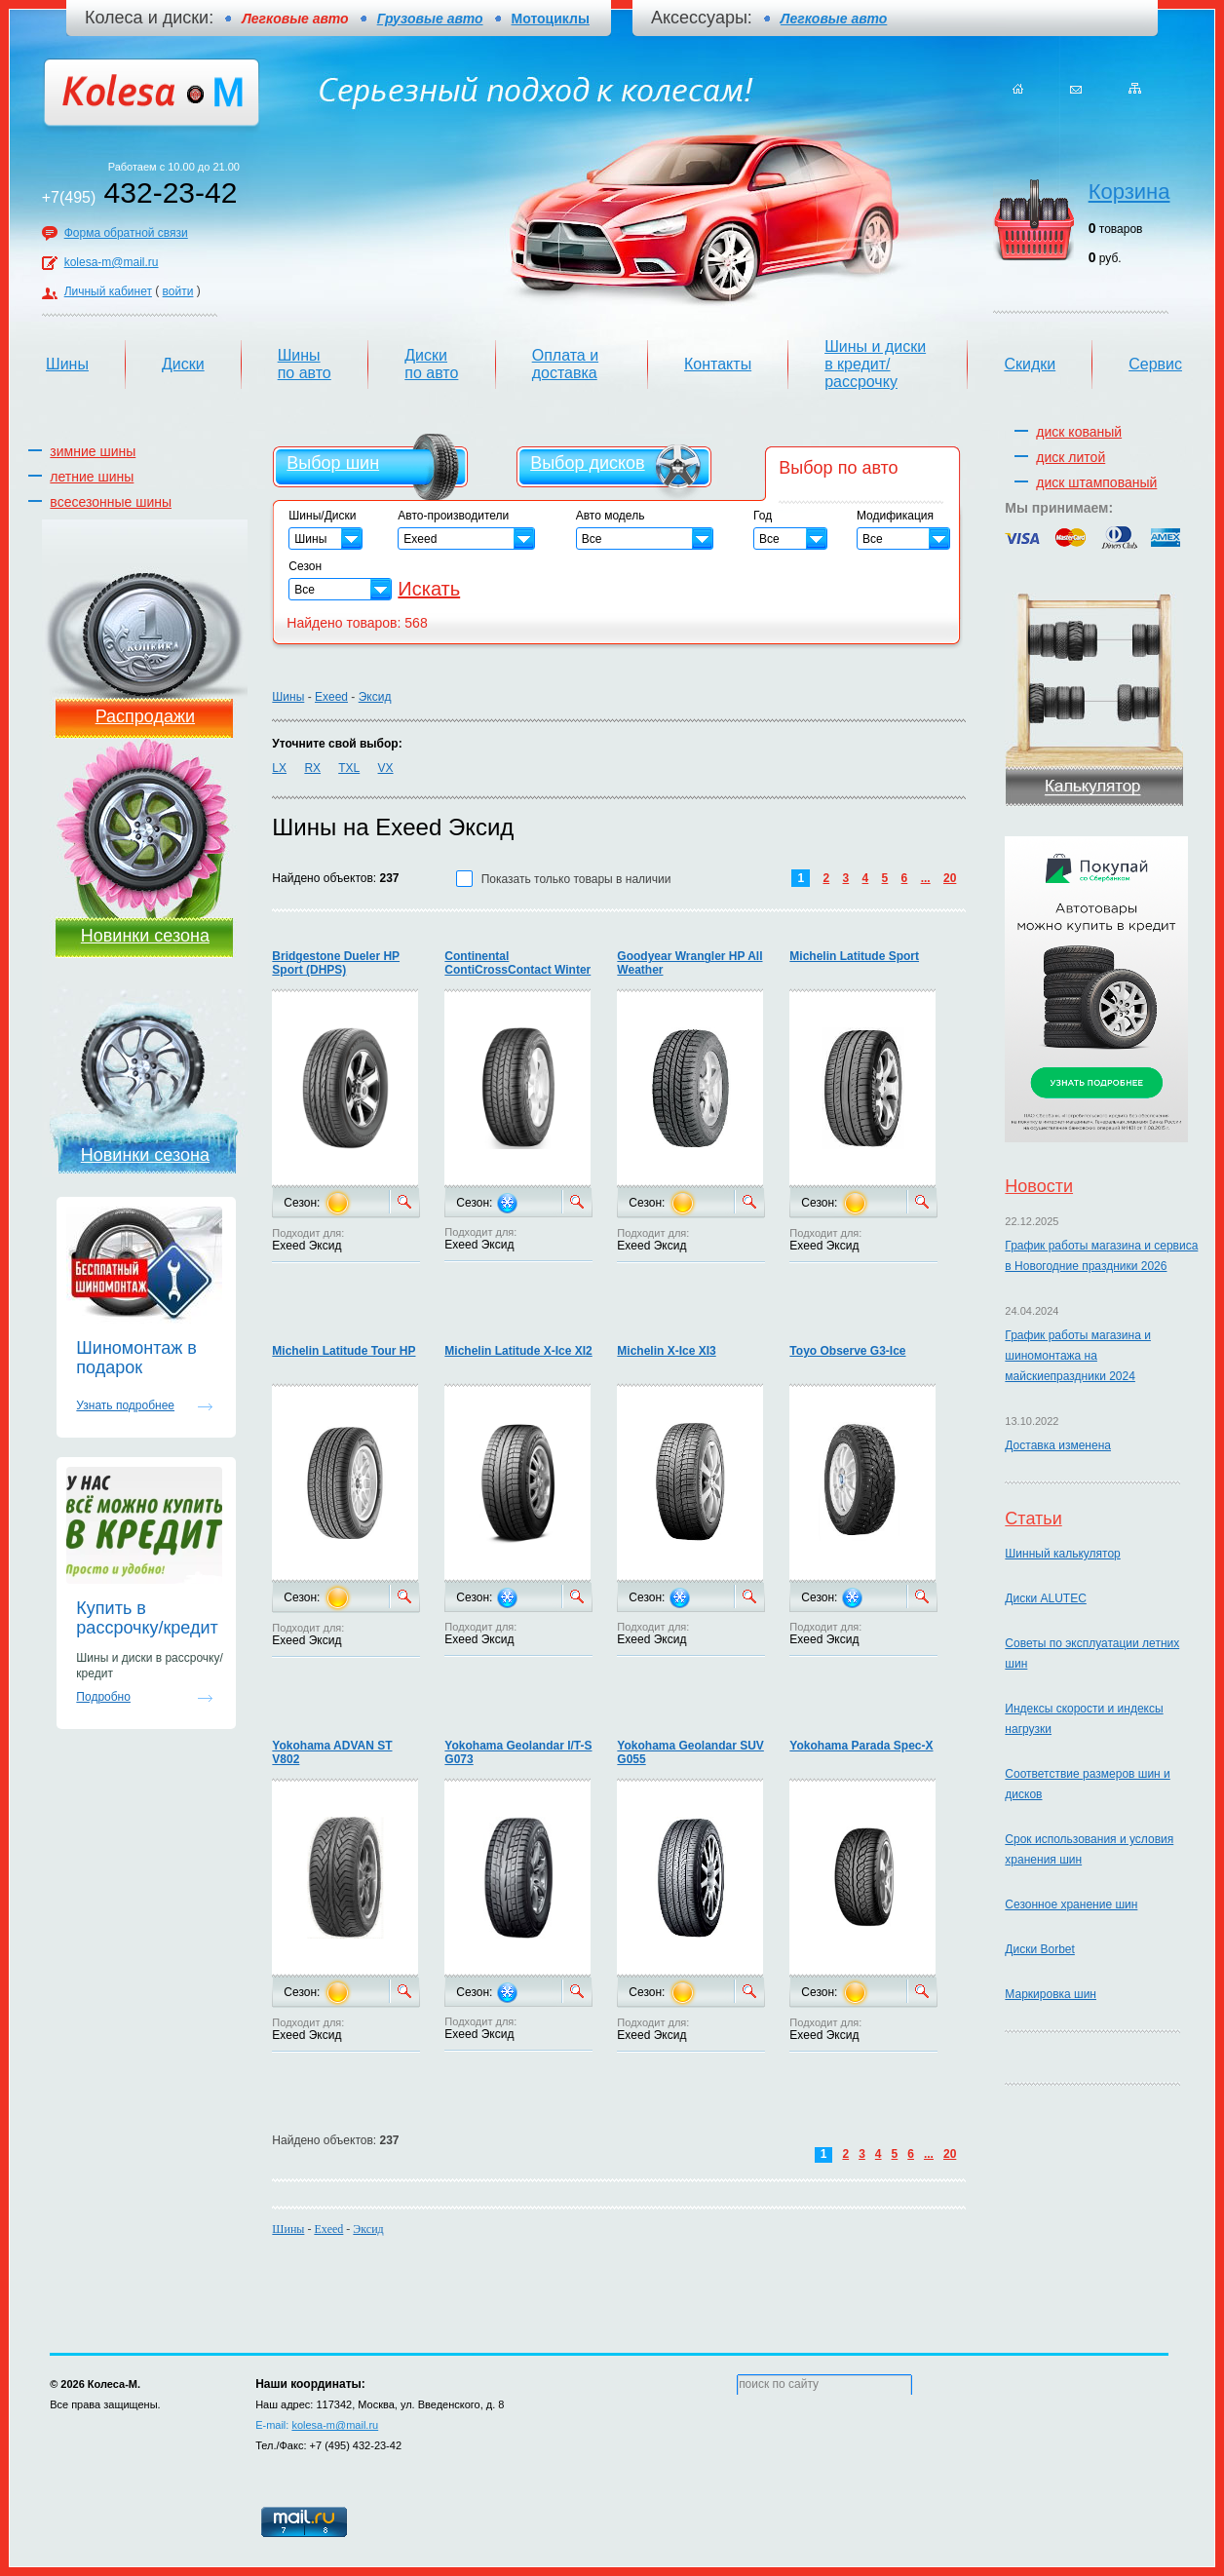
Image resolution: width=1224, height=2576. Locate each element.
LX (279, 768)
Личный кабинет (108, 291)
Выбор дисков (587, 463)
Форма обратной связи (126, 233)
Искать (429, 588)
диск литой (1070, 457)
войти (178, 291)
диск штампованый (1096, 482)
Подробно (103, 1697)
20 (949, 878)
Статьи (1033, 1518)
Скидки (1029, 364)
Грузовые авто (430, 18)
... (926, 878)
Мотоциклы (551, 18)
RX (312, 768)
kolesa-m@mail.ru (111, 262)
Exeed (331, 697)
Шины (67, 364)
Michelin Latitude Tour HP (343, 1351)
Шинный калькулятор (1062, 1553)
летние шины (92, 476)
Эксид (375, 697)
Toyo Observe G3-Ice (847, 1351)
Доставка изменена (1058, 1445)
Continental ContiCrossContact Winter (517, 963)
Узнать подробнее (125, 1405)
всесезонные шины (111, 502)
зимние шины (92, 451)
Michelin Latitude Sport (854, 956)
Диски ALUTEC (1045, 1598)
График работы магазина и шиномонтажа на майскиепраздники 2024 (1078, 1355)
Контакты (717, 364)
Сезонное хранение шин (1071, 1904)
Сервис (1155, 364)
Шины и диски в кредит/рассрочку (875, 364)
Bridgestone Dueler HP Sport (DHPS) (336, 963)
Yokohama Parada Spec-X (861, 1745)
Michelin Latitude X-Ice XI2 (518, 1351)
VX (386, 768)
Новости (1039, 1186)
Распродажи (145, 716)
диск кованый (1079, 432)
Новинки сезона (145, 935)
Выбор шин (333, 463)
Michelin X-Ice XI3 (666, 1351)
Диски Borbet (1039, 1949)
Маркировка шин (1050, 1994)
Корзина (1129, 191)
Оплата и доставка (565, 364)
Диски (183, 364)
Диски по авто (431, 364)
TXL (349, 768)
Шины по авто (304, 364)
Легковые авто (834, 18)
